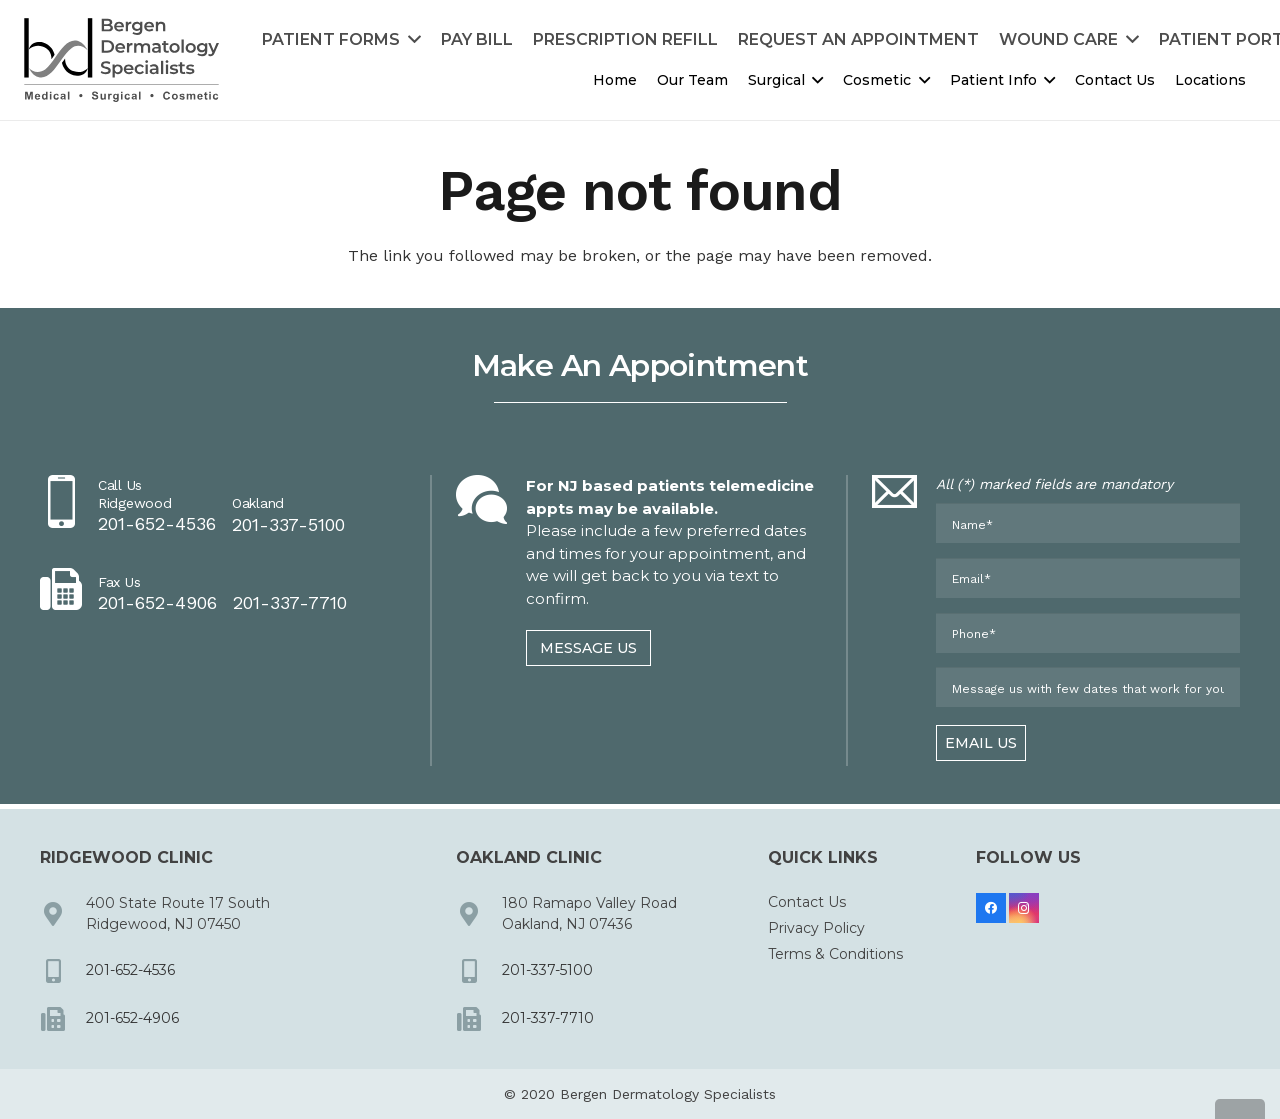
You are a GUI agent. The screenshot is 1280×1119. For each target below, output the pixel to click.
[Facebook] (991, 908)
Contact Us (807, 902)
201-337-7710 (548, 1018)
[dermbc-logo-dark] (121, 60)
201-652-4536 (130, 970)
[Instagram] (1024, 908)
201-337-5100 (547, 970)
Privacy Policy (816, 928)
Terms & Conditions (835, 954)
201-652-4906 (132, 1018)
